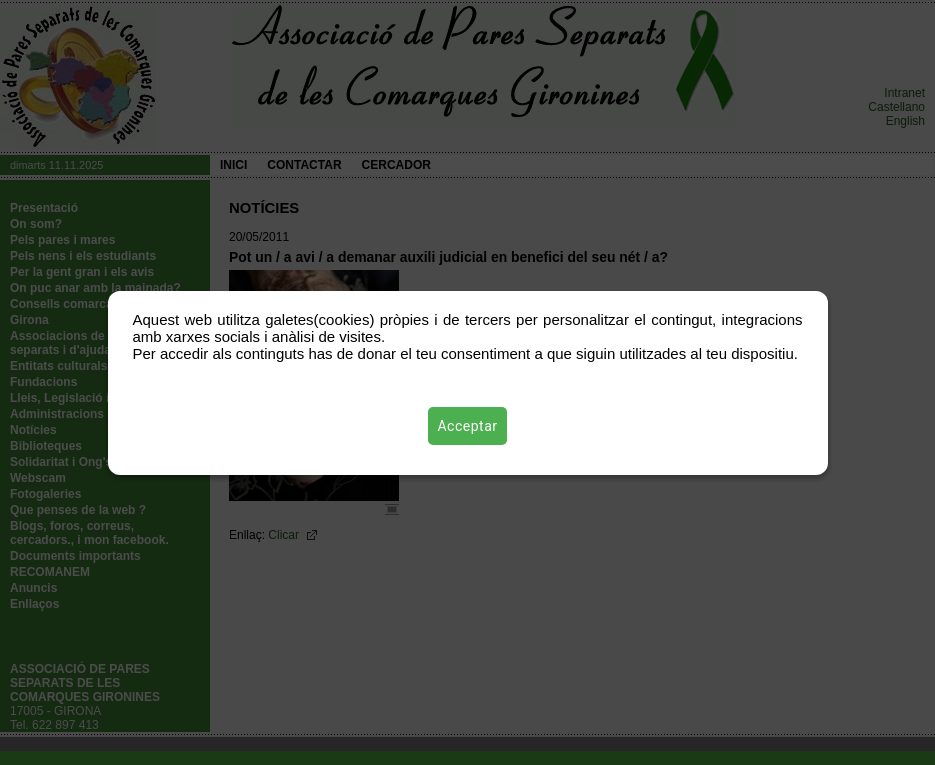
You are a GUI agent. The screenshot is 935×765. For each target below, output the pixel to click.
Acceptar (468, 426)
